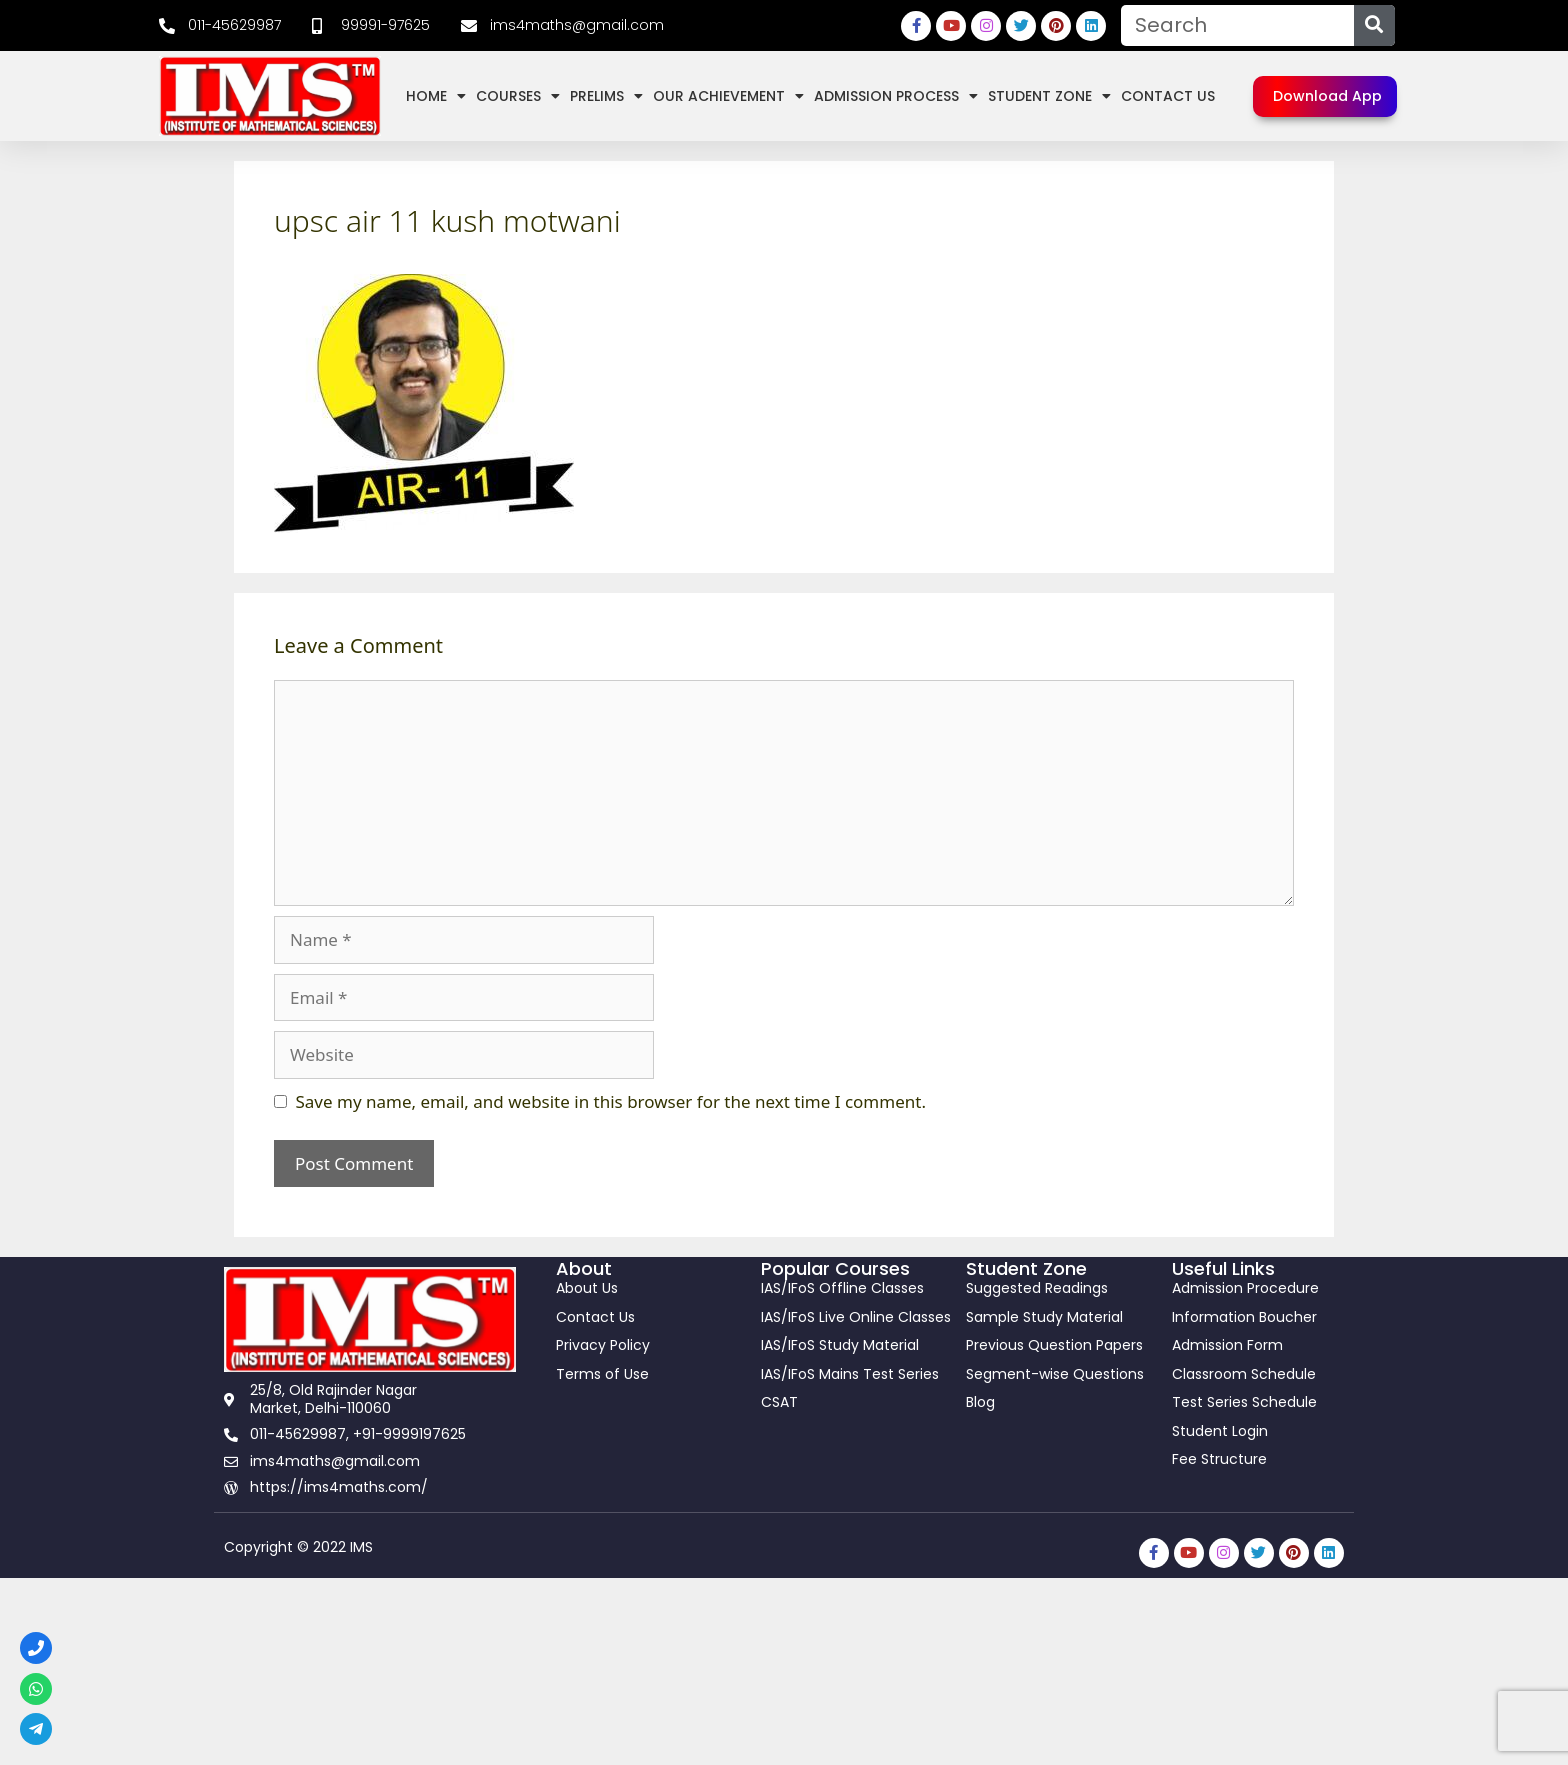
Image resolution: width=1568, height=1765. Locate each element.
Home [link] (436, 96)
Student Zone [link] (1049, 96)
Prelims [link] (606, 96)
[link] (220, 26)
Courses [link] (518, 96)
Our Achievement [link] (728, 96)
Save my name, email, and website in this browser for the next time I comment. (611, 1101)
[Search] (1374, 25)
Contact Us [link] (1168, 96)
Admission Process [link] (896, 96)
